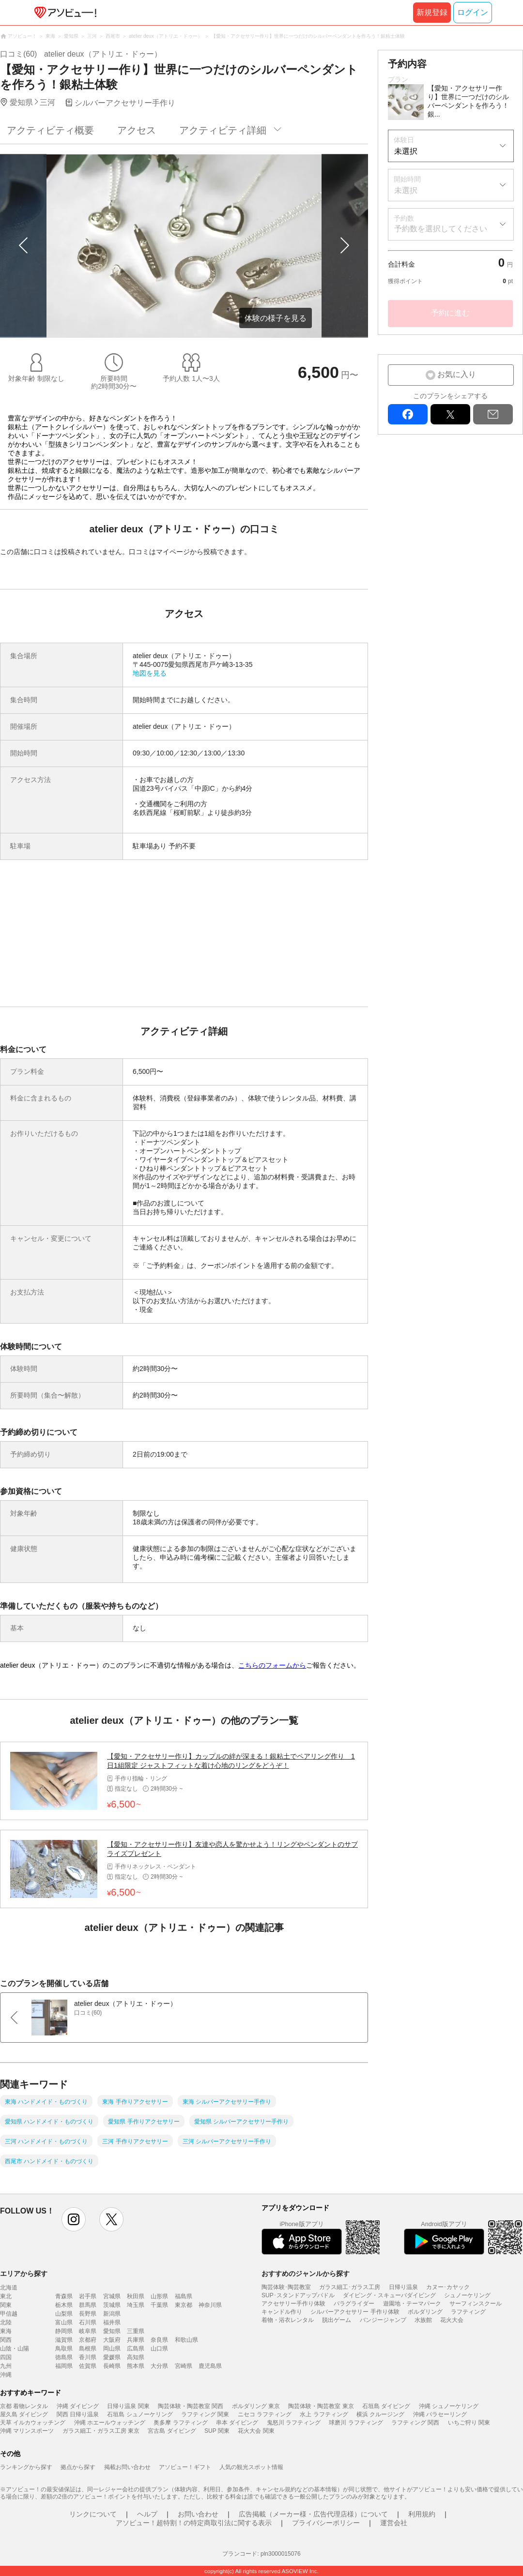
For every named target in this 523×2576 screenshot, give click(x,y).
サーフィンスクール (475, 2303)
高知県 (135, 2357)
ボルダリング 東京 (256, 2406)
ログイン (472, 12)
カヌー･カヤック (448, 2287)
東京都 (183, 2305)
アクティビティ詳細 (222, 130)
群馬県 (87, 2305)
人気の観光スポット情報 (251, 2467)
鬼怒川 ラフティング (294, 2422)
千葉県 (159, 2305)
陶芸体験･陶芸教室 (286, 2287)
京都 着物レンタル (24, 2406)
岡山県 (112, 2348)
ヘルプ (147, 2514)
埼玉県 (135, 2305)
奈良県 (159, 2339)
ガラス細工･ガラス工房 (349, 2287)
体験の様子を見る (276, 318)
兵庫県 (135, 2339)
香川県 (87, 2357)
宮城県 (112, 2296)
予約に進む (450, 313)
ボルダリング (425, 2311)
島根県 (87, 2348)
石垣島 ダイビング (386, 2406)
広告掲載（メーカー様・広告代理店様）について (313, 2514)
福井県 (112, 2322)
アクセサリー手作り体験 (293, 2303)
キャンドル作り (282, 2311)
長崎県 (112, 2366)
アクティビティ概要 (50, 130)
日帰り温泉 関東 (128, 2406)
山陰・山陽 (14, 2348)
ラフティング (468, 2311)
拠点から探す (78, 2467)
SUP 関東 (217, 2430)
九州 (6, 2366)
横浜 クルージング (380, 2414)
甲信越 (8, 2313)
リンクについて (93, 2514)
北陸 (6, 2322)
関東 (6, 2305)
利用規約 (421, 2514)
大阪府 (112, 2339)
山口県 (159, 2348)
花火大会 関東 (256, 2430)
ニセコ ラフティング (265, 2414)
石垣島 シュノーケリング (139, 2414)
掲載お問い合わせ (127, 2467)
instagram (74, 2219)
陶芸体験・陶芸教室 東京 (321, 2406)
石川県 (87, 2322)
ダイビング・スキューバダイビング (389, 2295)
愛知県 (112, 2331)
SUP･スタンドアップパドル (298, 2295)
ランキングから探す (26, 2467)
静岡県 (64, 2331)
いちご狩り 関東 (469, 2422)
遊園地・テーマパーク (412, 2303)
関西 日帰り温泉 (78, 2414)
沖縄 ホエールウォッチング (109, 2422)
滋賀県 (64, 2339)
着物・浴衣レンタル (288, 2320)
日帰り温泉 (403, 2287)
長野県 (87, 2313)
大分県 (159, 2366)
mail (493, 414)
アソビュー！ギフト (185, 2467)
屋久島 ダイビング (24, 2414)
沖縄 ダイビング (78, 2406)
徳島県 (64, 2357)
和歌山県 (186, 2339)
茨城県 (112, 2305)
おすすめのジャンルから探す (306, 2273)
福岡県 (64, 2366)
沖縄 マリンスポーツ (27, 2430)
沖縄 (6, 2374)
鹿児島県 (210, 2366)
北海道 (8, 2287)
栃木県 (64, 2305)
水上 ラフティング (324, 2414)
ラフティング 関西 (415, 2422)
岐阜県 (87, 2331)
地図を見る (150, 673)
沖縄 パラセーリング (440, 2414)
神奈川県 (210, 2305)
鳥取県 (64, 2348)
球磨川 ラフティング (356, 2422)
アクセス (136, 130)
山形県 (159, 2296)
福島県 (183, 2296)
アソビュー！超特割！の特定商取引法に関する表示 (194, 2523)
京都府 (87, 2339)
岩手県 (87, 2296)
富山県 (64, 2322)
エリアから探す (23, 2273)
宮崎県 (183, 2366)
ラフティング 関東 (205, 2414)
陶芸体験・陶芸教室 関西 (190, 2406)
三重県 (135, 2331)
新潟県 (112, 2313)
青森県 (64, 2296)
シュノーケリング (467, 2295)
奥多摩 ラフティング (180, 2422)
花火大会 (451, 2320)
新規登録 (431, 12)
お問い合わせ (198, 2514)
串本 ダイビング (237, 2422)
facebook (408, 414)
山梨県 (64, 2313)
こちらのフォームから (272, 1665)
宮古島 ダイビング (172, 2430)
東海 (6, 2331)
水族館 (423, 2320)
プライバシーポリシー (326, 2523)
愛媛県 (112, 2357)
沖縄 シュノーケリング (448, 2406)
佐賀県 (87, 2366)
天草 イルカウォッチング (32, 2422)
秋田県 (135, 2296)
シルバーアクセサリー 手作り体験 (354, 2311)
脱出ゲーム (336, 2320)
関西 (6, 2339)
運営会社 (393, 2523)
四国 (6, 2357)
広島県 (135, 2348)
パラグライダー (354, 2303)
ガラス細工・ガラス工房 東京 (100, 2430)
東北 (6, 2296)
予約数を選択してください (440, 229)
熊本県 (135, 2366)
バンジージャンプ (383, 2320)
